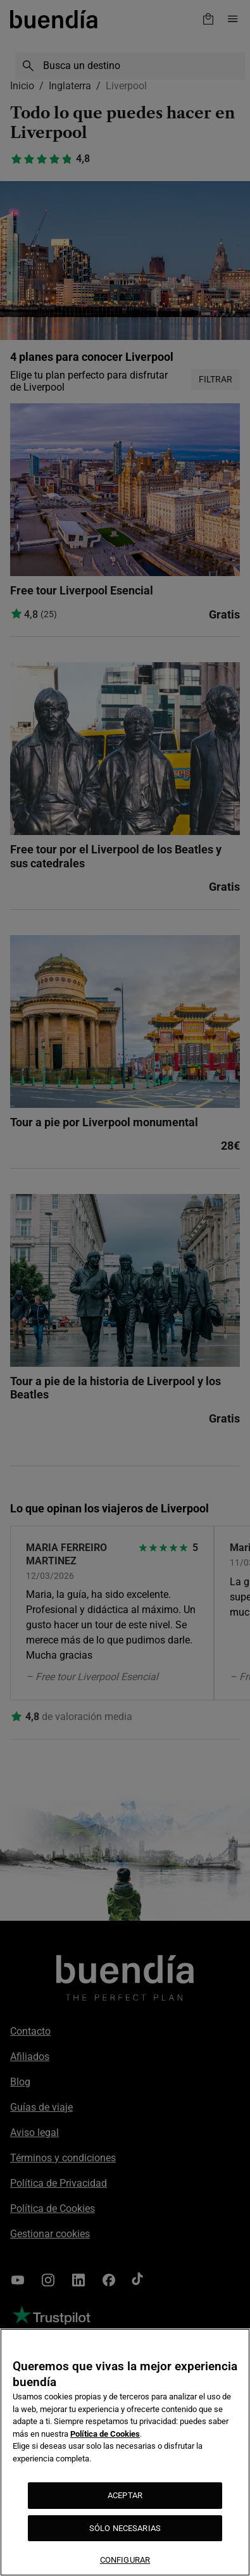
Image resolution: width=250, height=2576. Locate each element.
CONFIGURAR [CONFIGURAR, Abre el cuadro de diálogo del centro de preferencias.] (125, 2560)
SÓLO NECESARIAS (125, 2528)
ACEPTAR (125, 2495)
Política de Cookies (105, 2434)
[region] (125, 2452)
